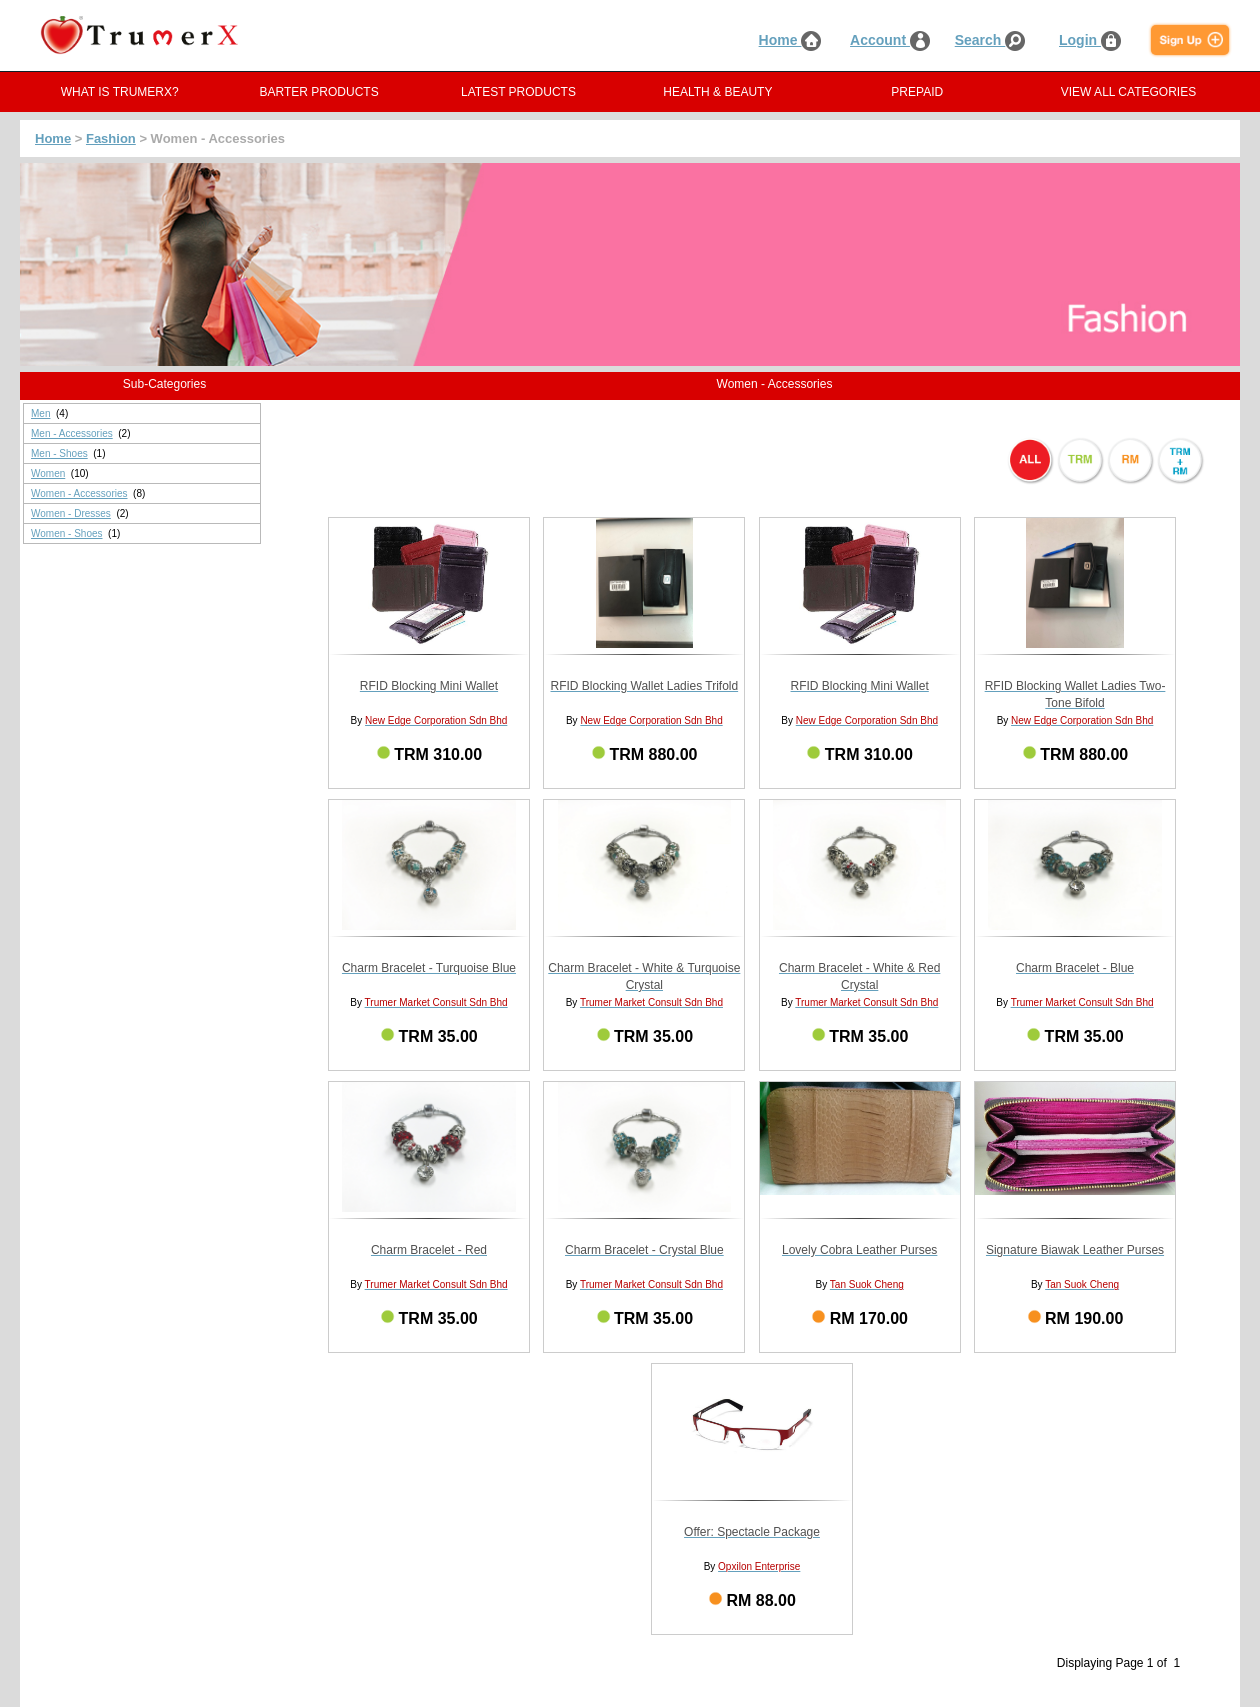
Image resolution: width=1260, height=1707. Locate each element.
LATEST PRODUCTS (518, 92)
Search (990, 40)
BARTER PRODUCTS (319, 92)
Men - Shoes (59, 453)
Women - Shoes (67, 533)
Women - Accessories (79, 493)
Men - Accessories (72, 433)
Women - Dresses (71, 513)
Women (48, 473)
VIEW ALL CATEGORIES (1128, 92)
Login (1090, 40)
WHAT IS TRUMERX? (120, 92)
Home (790, 40)
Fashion (111, 138)
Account (890, 40)
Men (40, 413)
